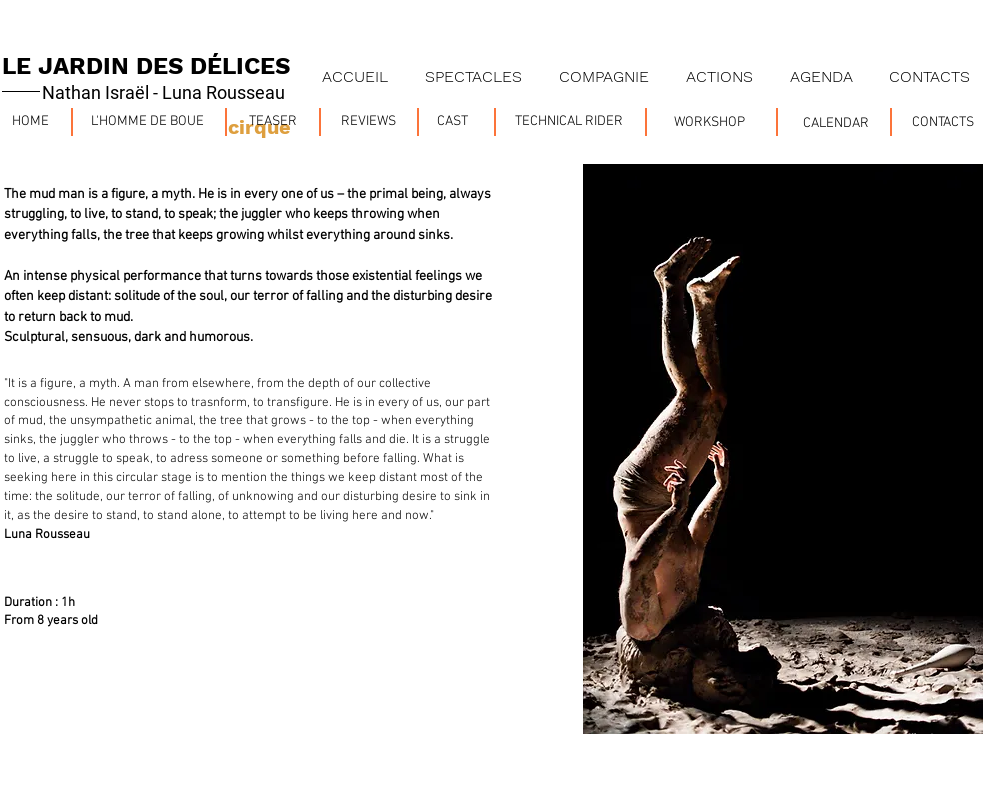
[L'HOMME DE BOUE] (147, 121)
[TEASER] (273, 122)
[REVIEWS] (369, 122)
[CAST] (452, 122)
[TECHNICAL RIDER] (569, 122)
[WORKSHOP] (710, 123)
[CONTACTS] (943, 122)
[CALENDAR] (836, 123)
